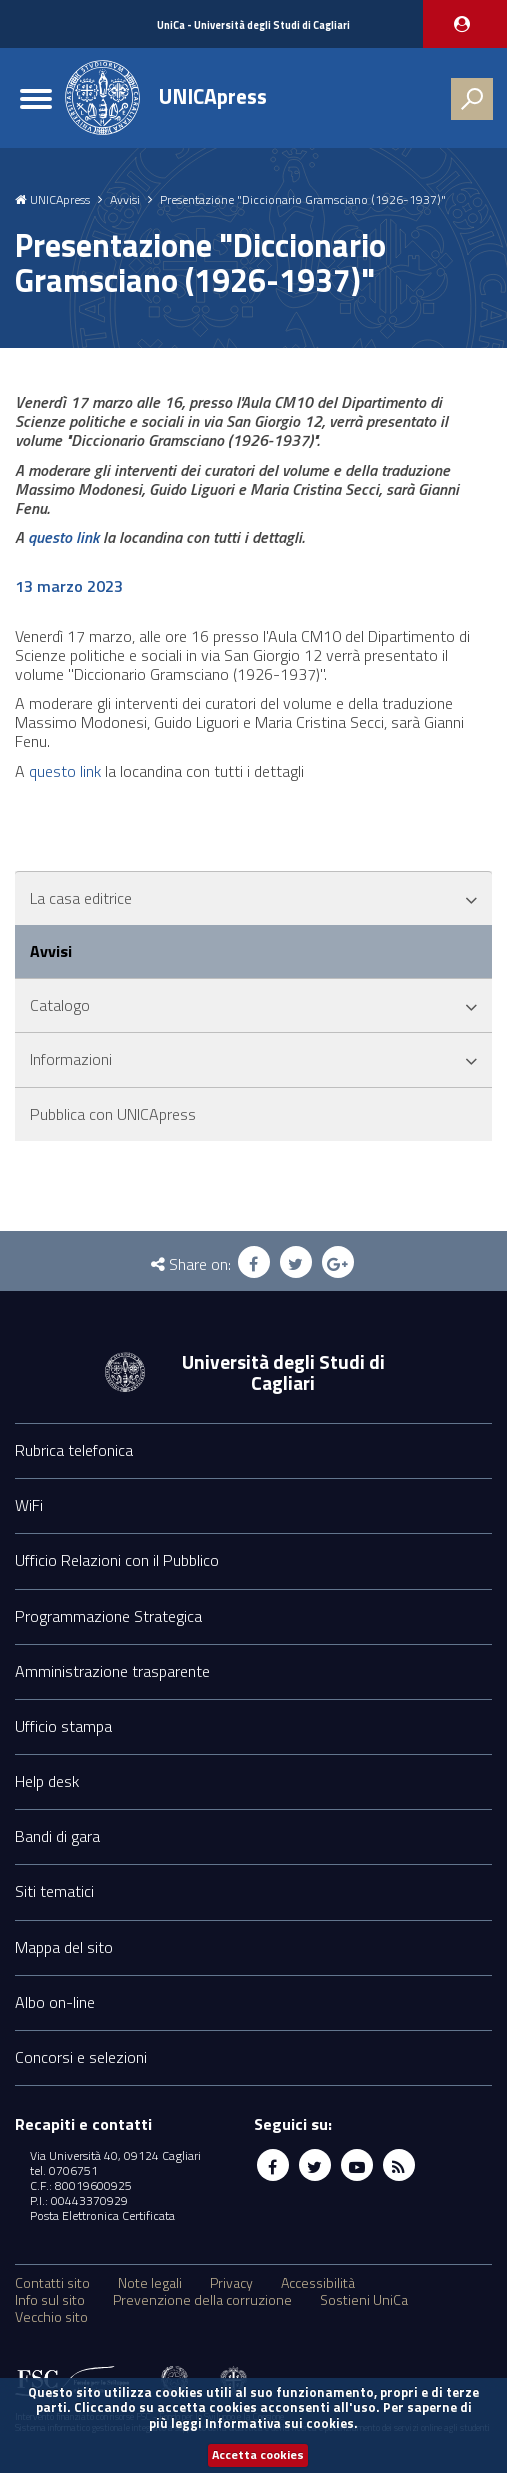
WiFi (29, 1505)
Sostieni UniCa (364, 2300)
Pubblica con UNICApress (113, 1114)
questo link (63, 537)
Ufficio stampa (63, 1726)
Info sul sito (50, 2300)
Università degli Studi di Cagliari (283, 1372)
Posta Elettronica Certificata (102, 2215)
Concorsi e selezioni (81, 2057)
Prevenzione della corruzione (202, 2300)
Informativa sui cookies (279, 2423)
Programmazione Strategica (108, 1616)
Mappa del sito (64, 1947)
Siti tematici (54, 1891)
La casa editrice (81, 898)
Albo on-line (55, 2002)
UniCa (253, 25)
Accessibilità (318, 2283)
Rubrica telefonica (74, 1450)
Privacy (231, 2283)
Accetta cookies (258, 2454)
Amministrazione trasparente (112, 1671)
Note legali (150, 2283)
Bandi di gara (57, 1836)
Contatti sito (52, 2283)
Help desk (47, 1781)
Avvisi (125, 200)
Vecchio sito (51, 2317)
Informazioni (71, 1059)
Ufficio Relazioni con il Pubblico (117, 1560)
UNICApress (213, 96)
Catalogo (60, 1005)
